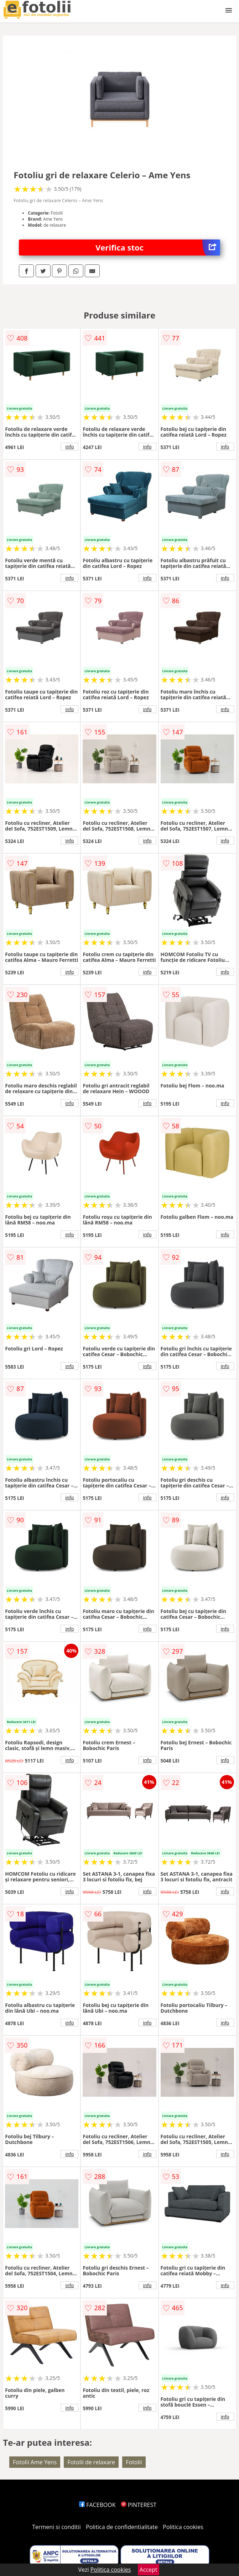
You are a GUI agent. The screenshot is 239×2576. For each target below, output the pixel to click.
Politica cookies (183, 2527)
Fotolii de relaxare (91, 2462)
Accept (148, 2570)
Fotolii (134, 2462)
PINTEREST (138, 2505)
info (69, 446)
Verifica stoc (157, 247)
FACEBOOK (97, 2505)
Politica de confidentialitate (122, 2527)
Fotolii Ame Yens (35, 2462)
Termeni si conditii (56, 2527)
